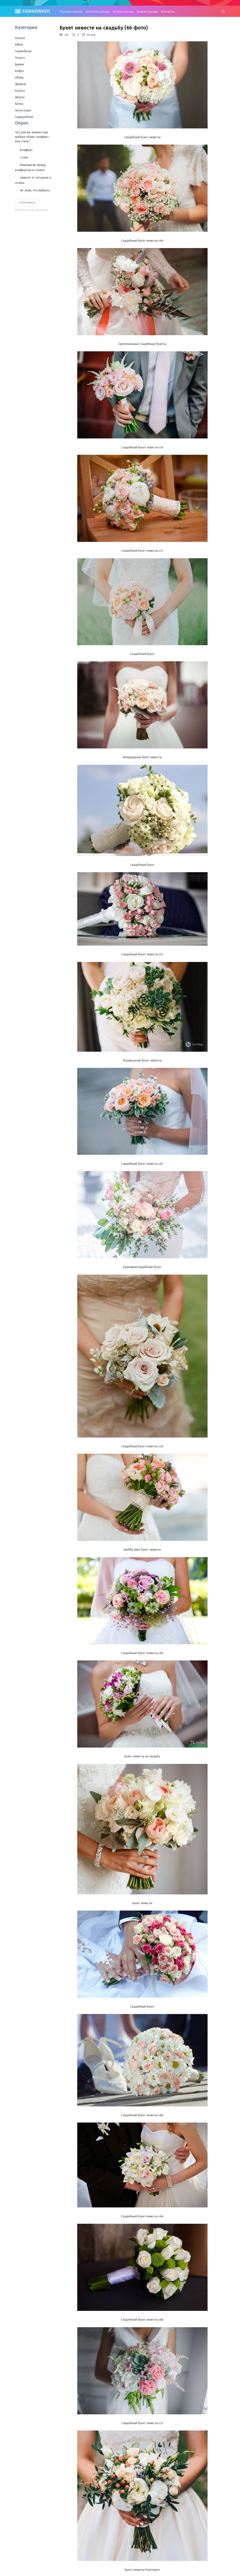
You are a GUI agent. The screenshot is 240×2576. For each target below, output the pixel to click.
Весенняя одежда (98, 11)
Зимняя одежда (147, 11)
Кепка (19, 104)
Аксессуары (23, 110)
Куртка (20, 90)
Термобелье (23, 51)
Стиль (24, 157)
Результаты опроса (31, 210)
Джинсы (20, 84)
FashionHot (36, 11)
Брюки (19, 64)
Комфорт (26, 150)
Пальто (20, 58)
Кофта (19, 71)
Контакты (168, 11)
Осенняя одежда (71, 11)
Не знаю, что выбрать (35, 190)
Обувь (19, 77)
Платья (20, 38)
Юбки (19, 44)
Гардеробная (24, 117)
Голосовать (27, 202)
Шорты (20, 97)
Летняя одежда (123, 11)
